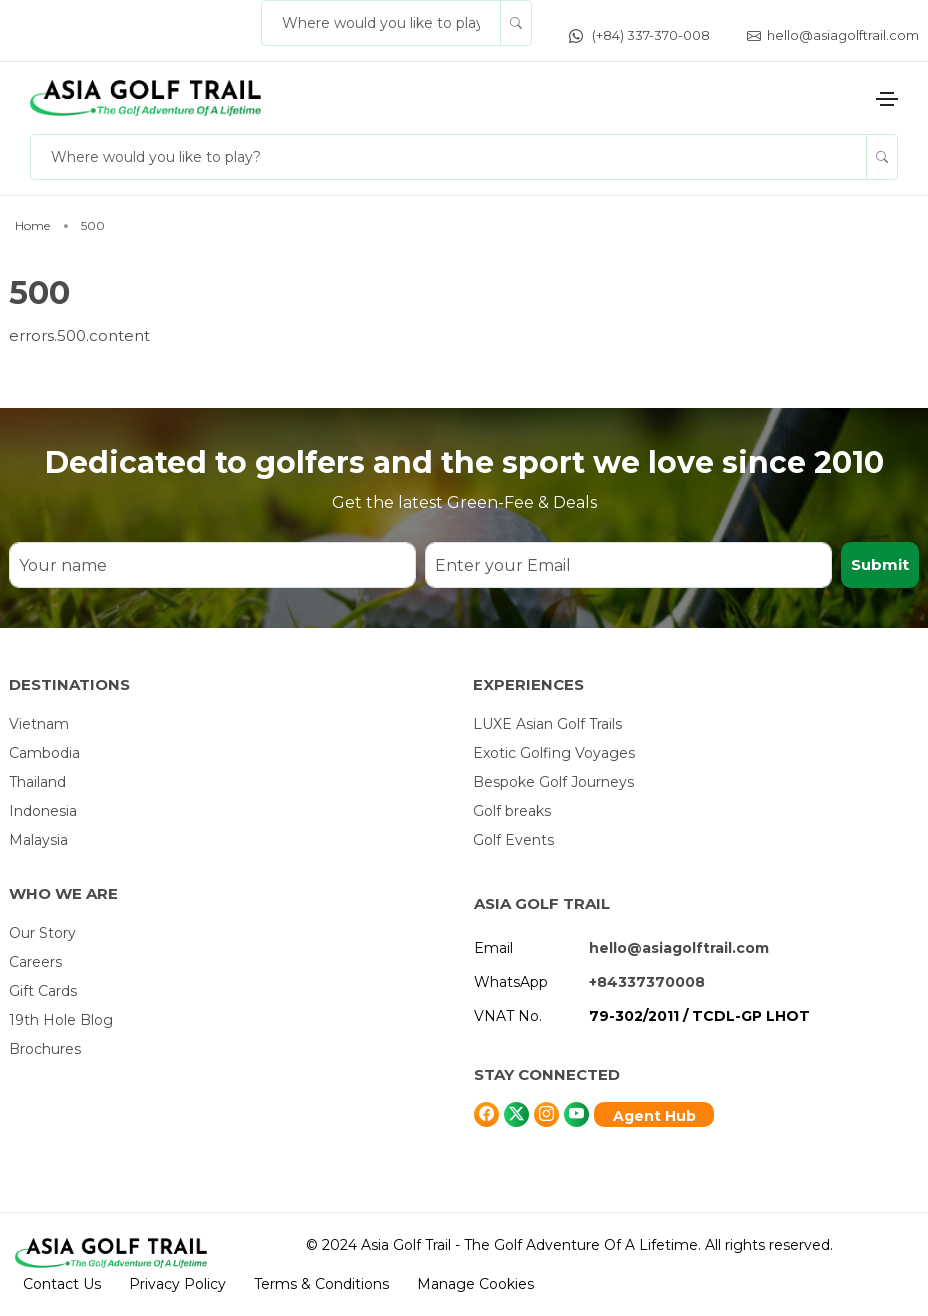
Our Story (42, 933)
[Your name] (212, 565)
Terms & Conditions (321, 1284)
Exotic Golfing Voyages (554, 753)
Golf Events (513, 840)
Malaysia (38, 840)
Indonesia (43, 811)
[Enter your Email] (628, 565)
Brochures (45, 1049)
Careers (35, 962)
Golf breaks (512, 811)
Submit (880, 564)
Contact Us (62, 1284)
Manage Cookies (475, 1284)
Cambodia (44, 753)
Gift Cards (43, 991)
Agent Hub (654, 1116)
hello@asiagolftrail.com (833, 35)
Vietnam (39, 724)
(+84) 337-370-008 (639, 35)
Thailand (37, 782)
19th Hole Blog (61, 1020)
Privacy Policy (177, 1284)
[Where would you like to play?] (381, 23)
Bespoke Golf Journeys (553, 782)
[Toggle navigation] (887, 99)
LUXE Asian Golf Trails (547, 724)
